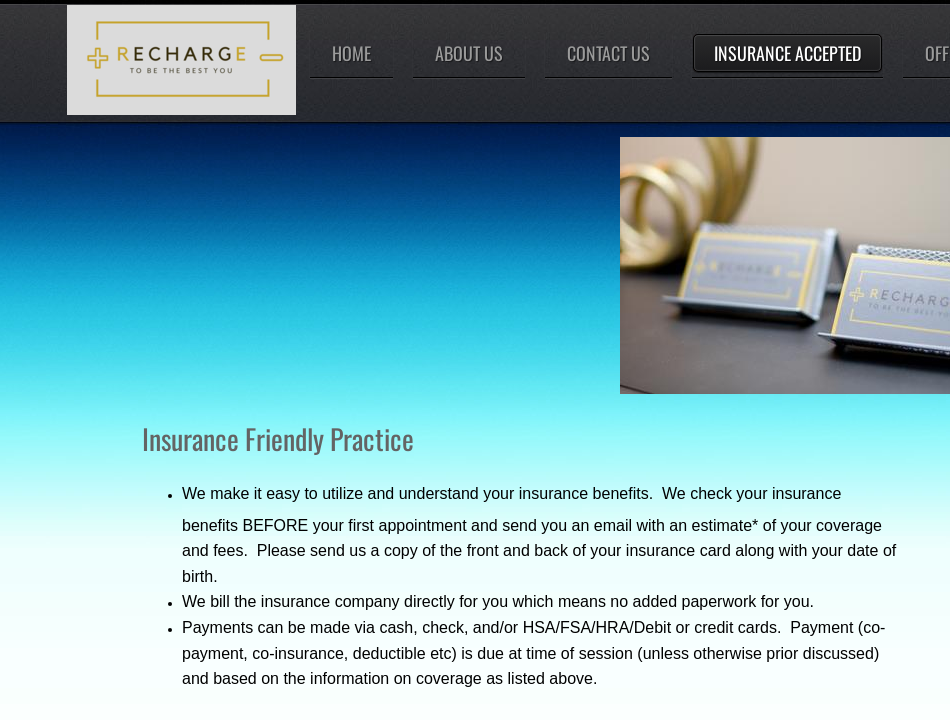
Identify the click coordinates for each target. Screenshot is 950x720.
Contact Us (608, 53)
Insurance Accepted (787, 53)
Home (351, 53)
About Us (469, 53)
